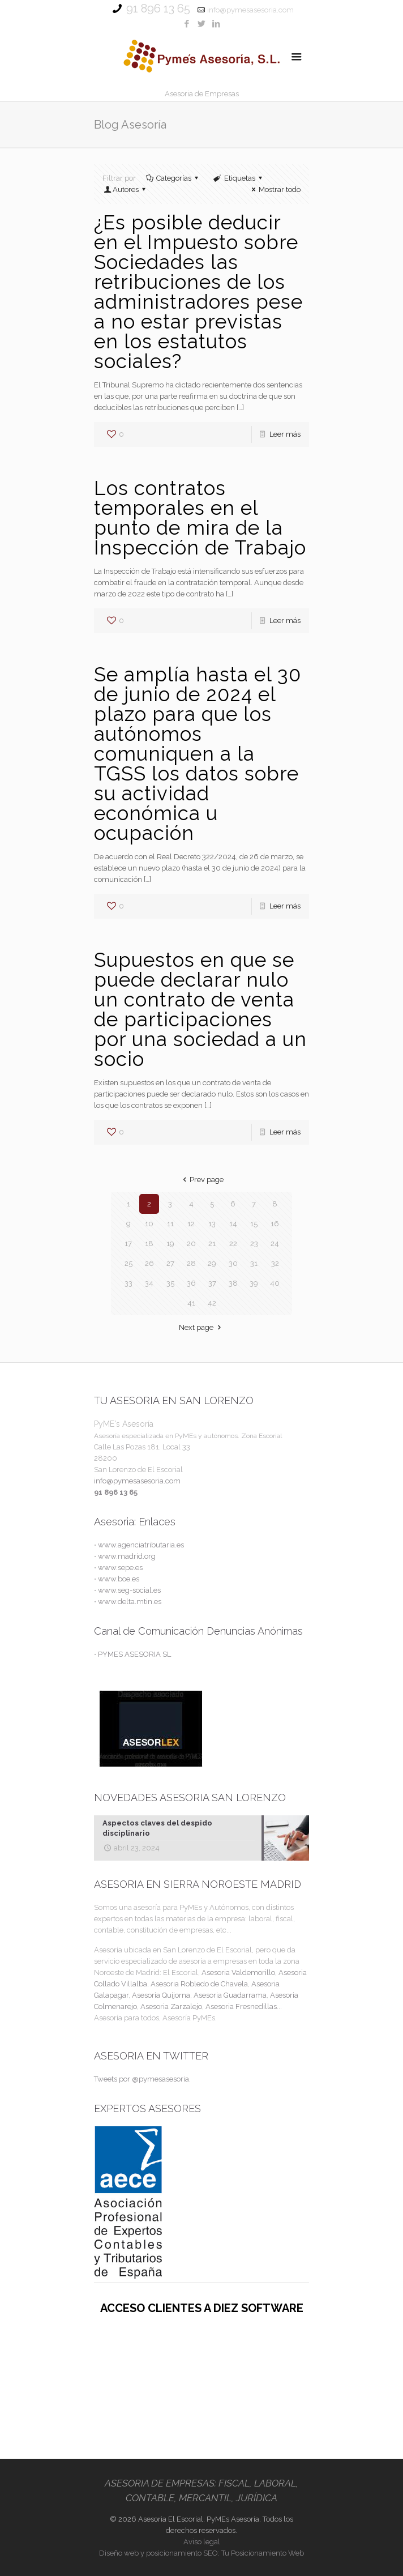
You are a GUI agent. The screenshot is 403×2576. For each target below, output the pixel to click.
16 (275, 1223)
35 (170, 1283)
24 (275, 1243)
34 (149, 1283)
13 (212, 1223)
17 (128, 1243)
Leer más (285, 434)
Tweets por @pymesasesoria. (142, 2079)
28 (191, 1263)
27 (170, 1263)
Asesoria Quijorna (161, 1995)
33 (128, 1283)
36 (191, 1283)
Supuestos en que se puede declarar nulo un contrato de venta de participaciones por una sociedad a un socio (200, 1009)
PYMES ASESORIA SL (134, 1654)
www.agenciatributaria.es (141, 1545)
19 (170, 1243)
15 (254, 1223)
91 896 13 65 (158, 8)
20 (191, 1243)
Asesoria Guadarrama (230, 1995)
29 (212, 1263)
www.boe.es (118, 1579)
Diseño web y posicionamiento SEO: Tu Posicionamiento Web (201, 2553)
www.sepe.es (120, 1567)
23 (254, 1243)
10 (149, 1223)
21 (212, 1243)
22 (233, 1243)
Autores (125, 189)
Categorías (173, 178)
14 (233, 1223)
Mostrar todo (274, 189)
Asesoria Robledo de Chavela (199, 1984)
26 (149, 1263)
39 (254, 1283)
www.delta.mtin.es (129, 1601)
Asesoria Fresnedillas (241, 2006)
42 (212, 1303)
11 (170, 1223)
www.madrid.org (127, 1556)
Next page (201, 1327)
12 (191, 1223)
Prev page (201, 1179)
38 (233, 1283)
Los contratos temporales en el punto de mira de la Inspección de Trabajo (200, 517)
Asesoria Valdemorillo (238, 1972)
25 (128, 1263)
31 (254, 1263)
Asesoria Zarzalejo (171, 2006)
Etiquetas (238, 178)
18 (149, 1243)
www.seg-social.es (129, 1590)
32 (275, 1263)
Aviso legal (201, 2541)
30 (233, 1263)
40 (275, 1283)
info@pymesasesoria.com (250, 10)
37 (212, 1283)
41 (191, 1303)
